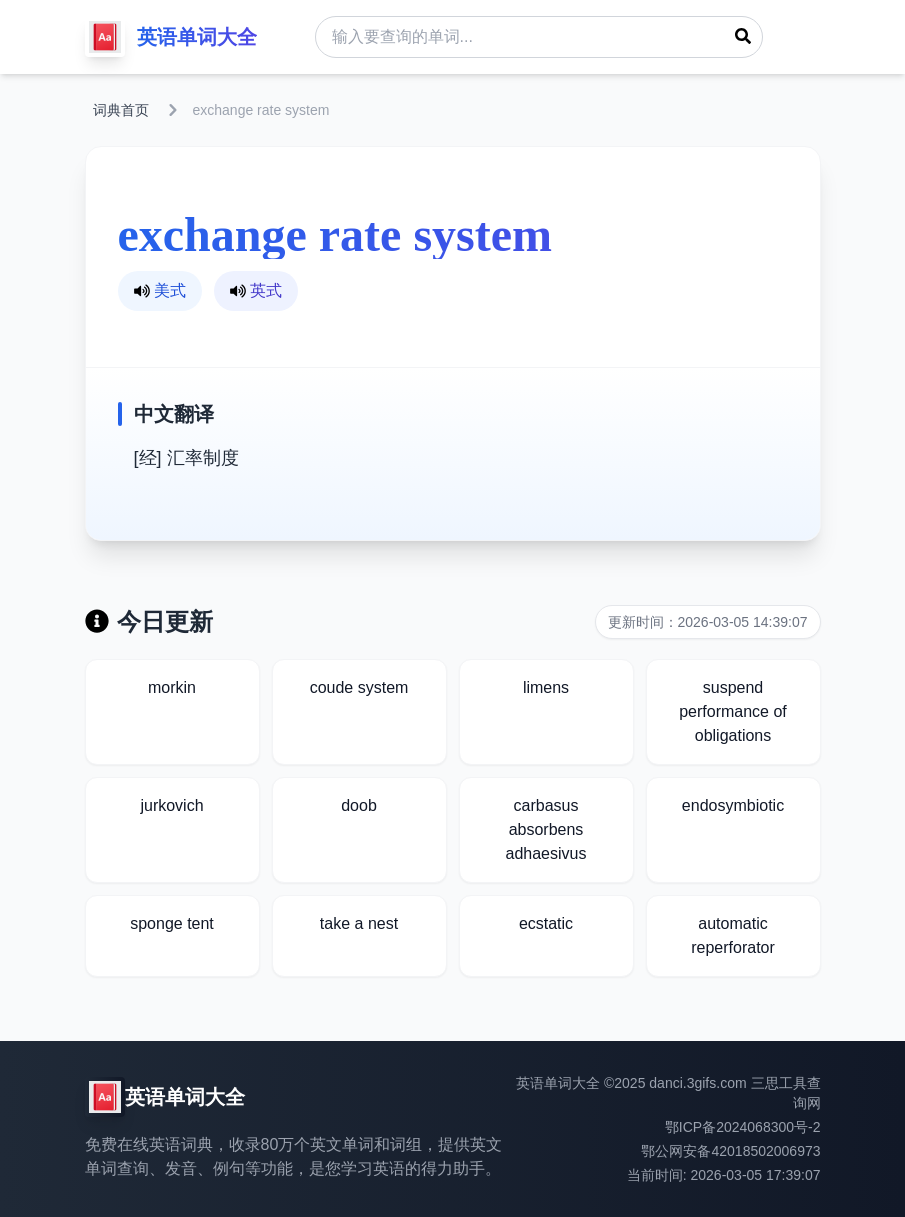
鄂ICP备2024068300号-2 (743, 1127)
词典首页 (121, 110)
